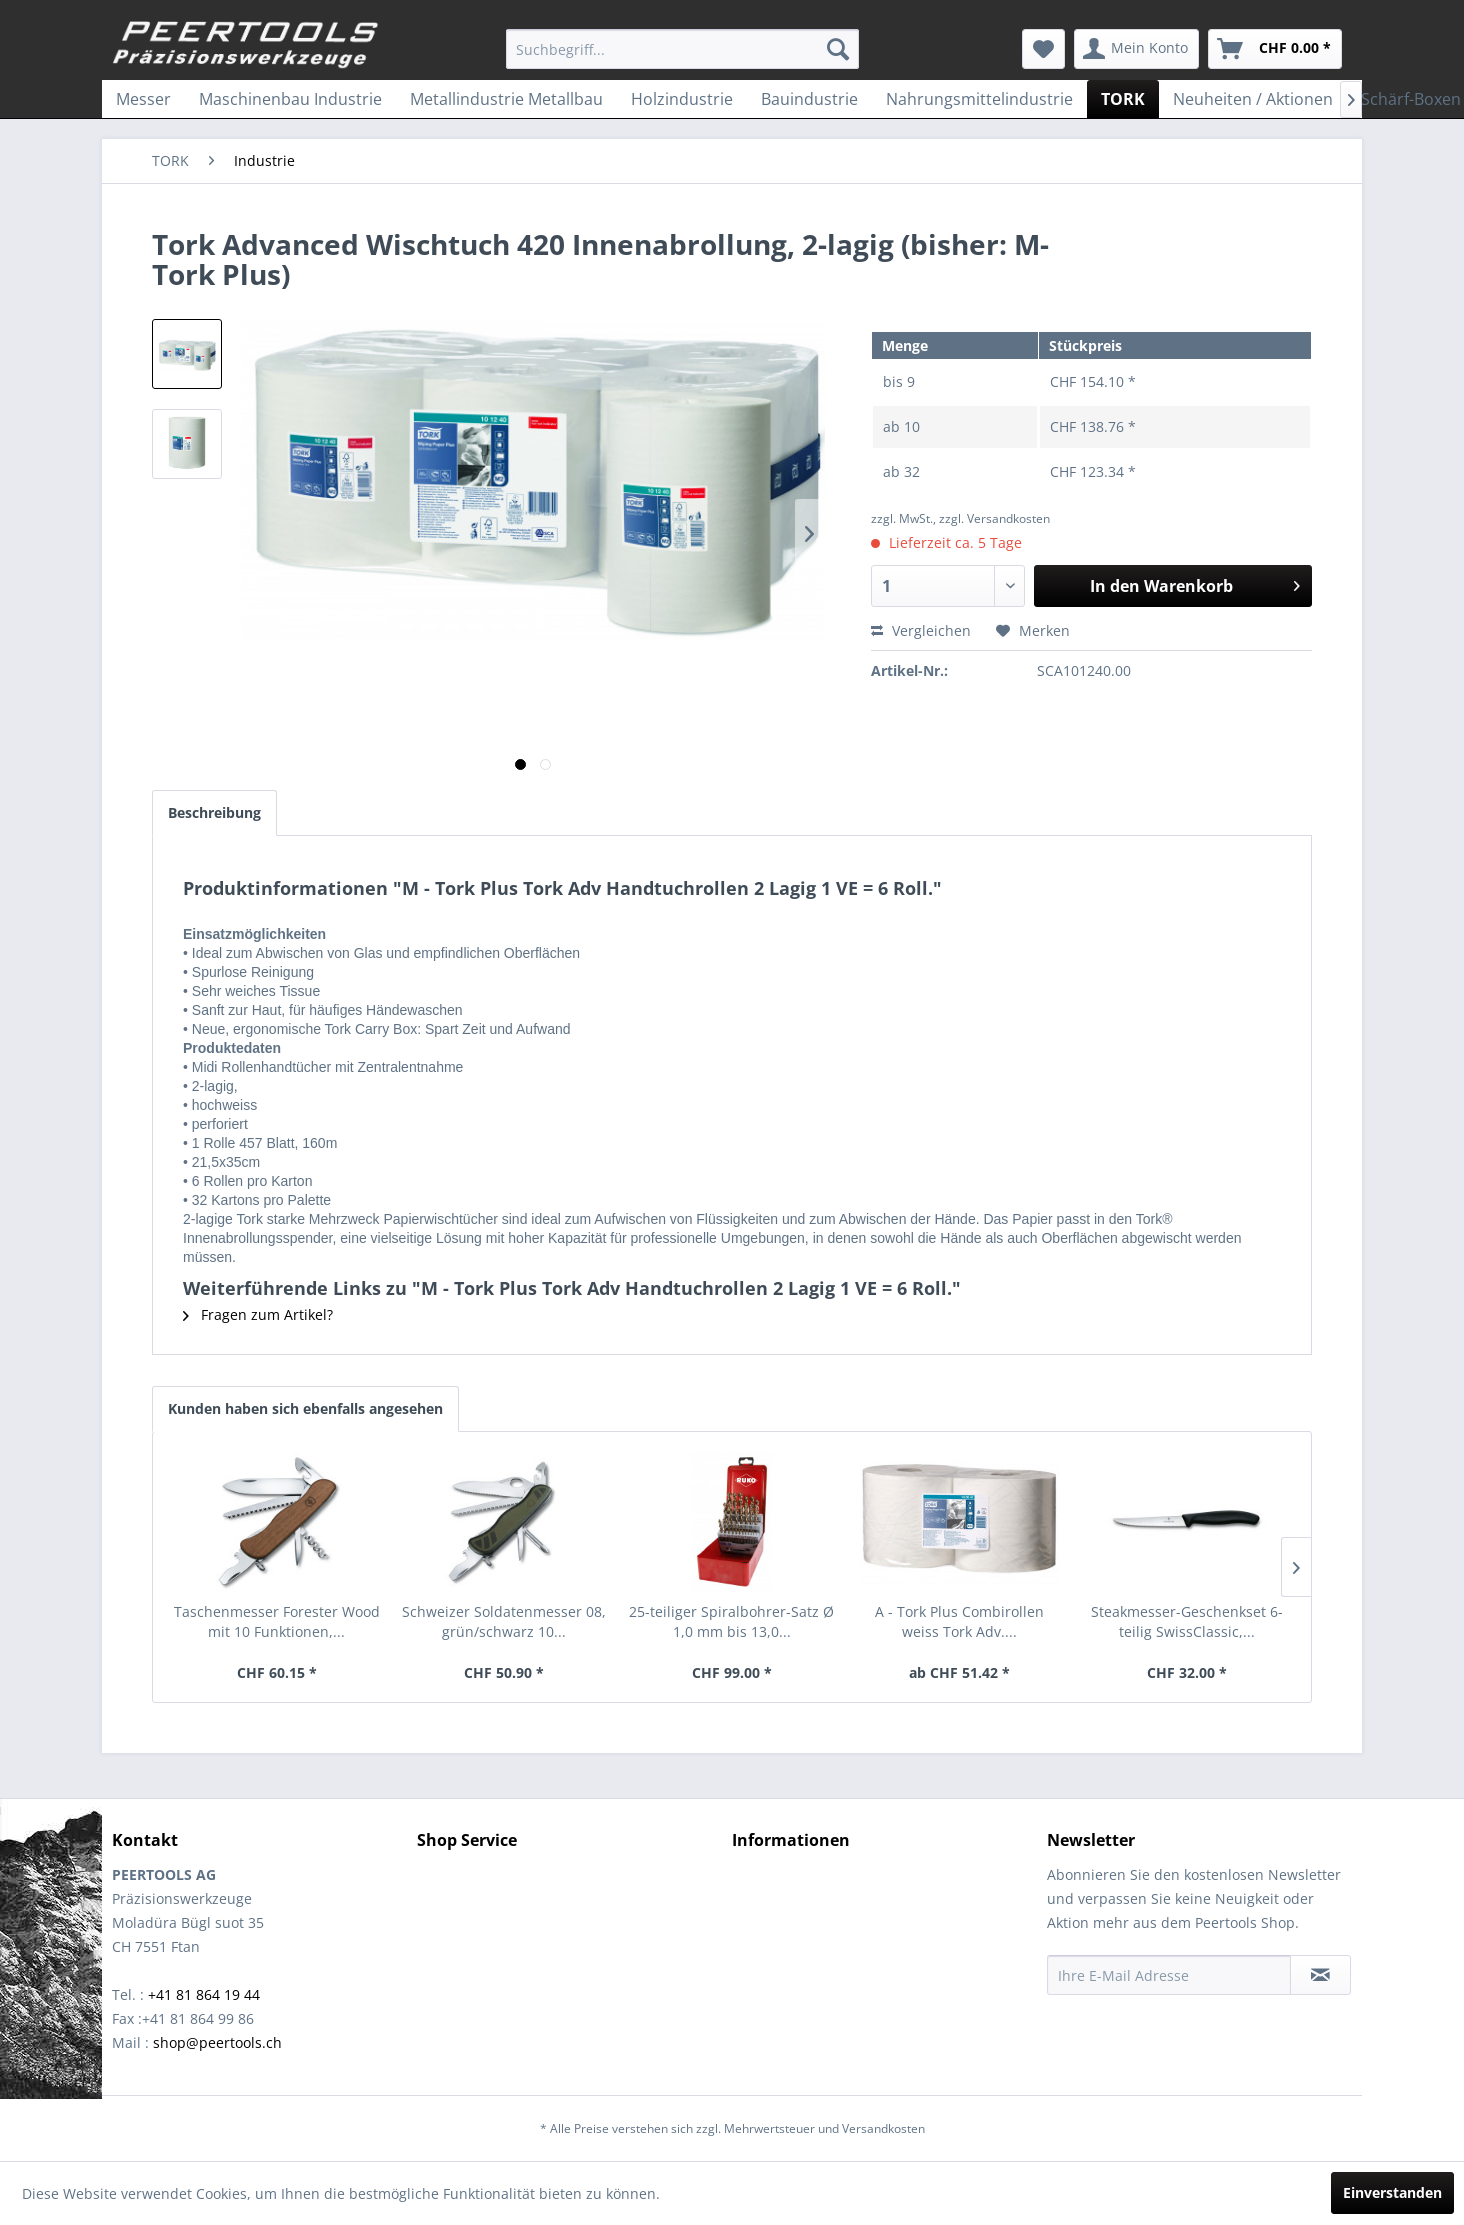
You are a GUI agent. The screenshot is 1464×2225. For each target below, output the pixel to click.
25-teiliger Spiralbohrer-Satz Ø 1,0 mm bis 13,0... (731, 1621)
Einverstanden (1392, 2192)
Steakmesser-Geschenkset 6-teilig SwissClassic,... (1187, 1621)
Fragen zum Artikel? (258, 1314)
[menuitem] (682, 49)
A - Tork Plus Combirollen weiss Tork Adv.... (959, 1621)
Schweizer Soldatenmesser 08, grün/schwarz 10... (504, 1621)
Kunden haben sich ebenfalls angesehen (305, 1408)
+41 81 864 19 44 (204, 1994)
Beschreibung (214, 812)
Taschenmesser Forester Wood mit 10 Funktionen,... (277, 1621)
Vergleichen (921, 630)
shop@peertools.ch (217, 2042)
